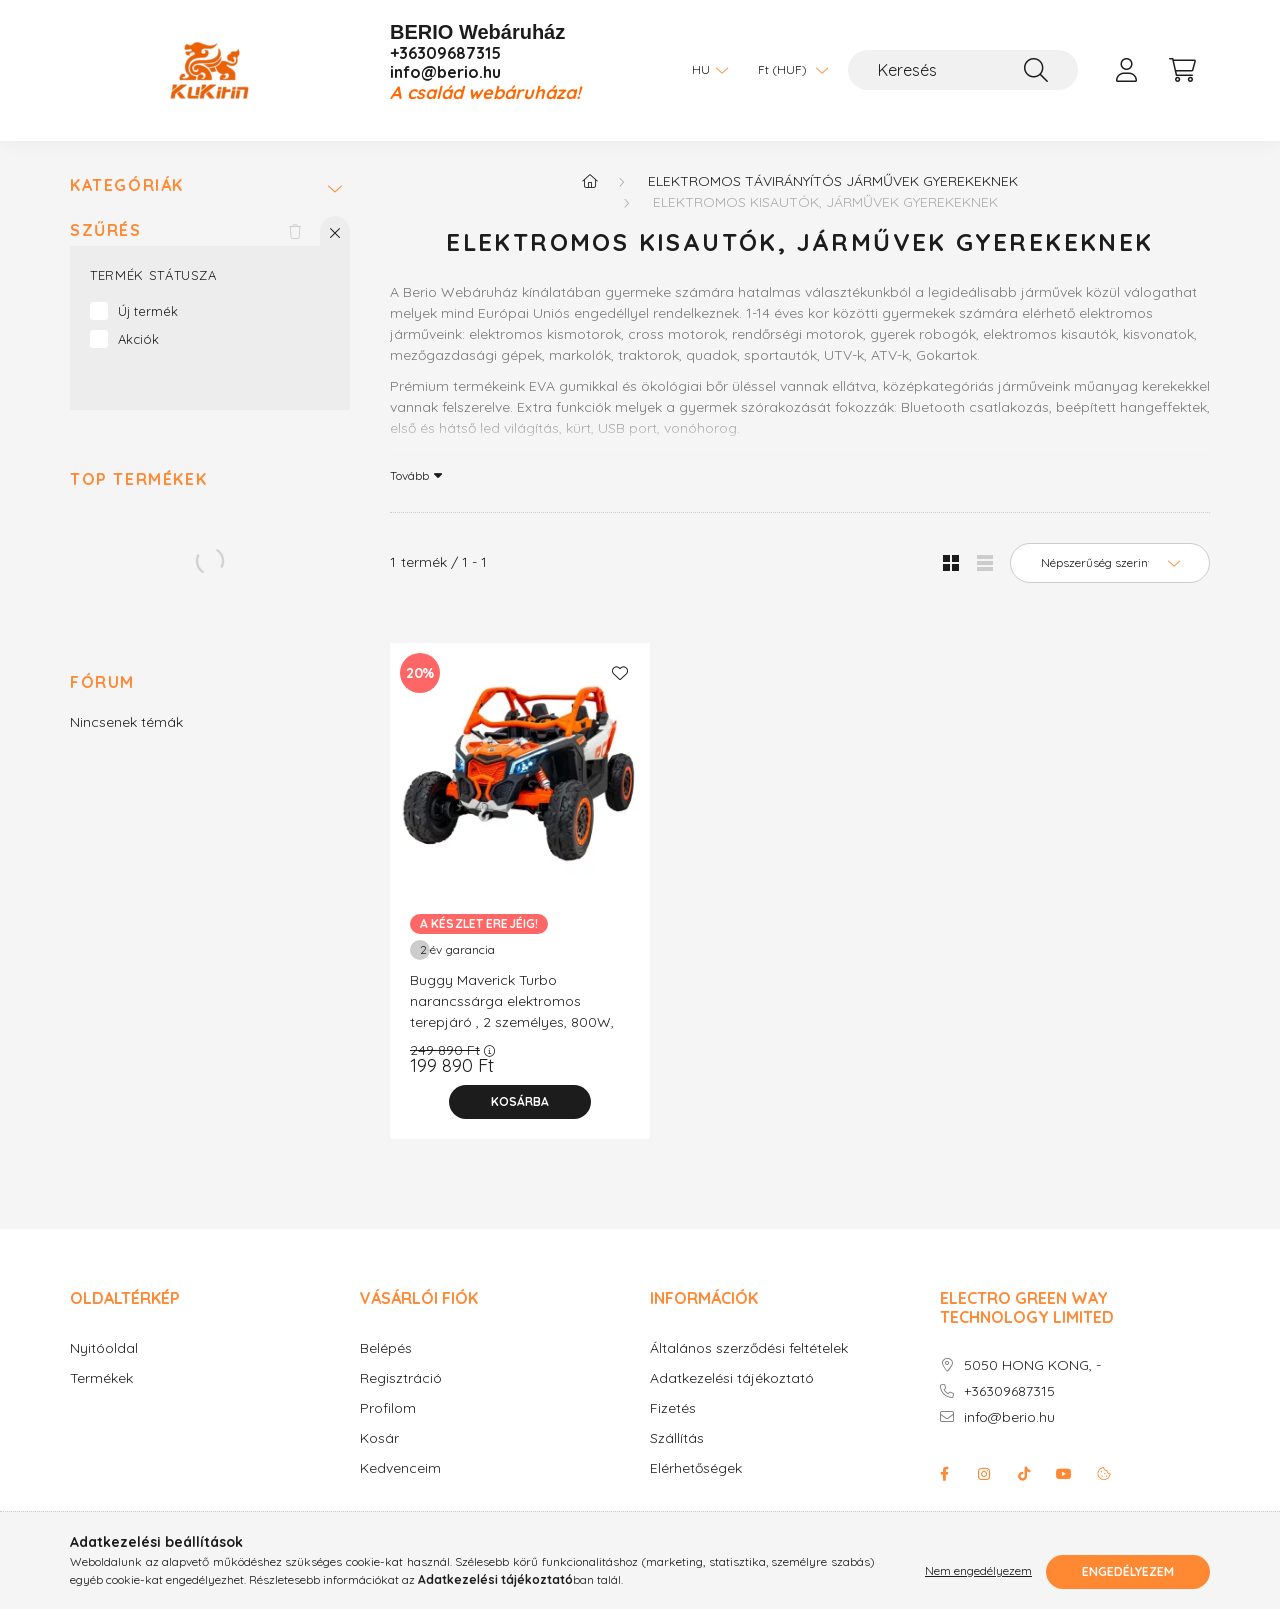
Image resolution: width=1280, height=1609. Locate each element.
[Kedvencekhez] (620, 673)
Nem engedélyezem (978, 1571)
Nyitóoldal (104, 1348)
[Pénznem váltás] (788, 70)
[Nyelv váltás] (705, 70)
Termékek (101, 1378)
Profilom (388, 1408)
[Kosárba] (520, 1102)
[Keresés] (963, 70)
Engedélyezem (1128, 1571)
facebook (944, 1474)
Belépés (386, 1348)
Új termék (148, 311)
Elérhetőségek (696, 1468)
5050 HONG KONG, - (1032, 1365)
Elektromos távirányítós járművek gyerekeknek (833, 181)
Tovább (409, 475)
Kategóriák (127, 185)
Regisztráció (401, 1378)
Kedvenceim (400, 1468)
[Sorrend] (1110, 563)
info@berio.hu (445, 72)
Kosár (379, 1438)
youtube (1064, 1474)
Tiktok (1024, 1474)
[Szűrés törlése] (295, 231)
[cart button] (1182, 70)
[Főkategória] (590, 181)
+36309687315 (445, 53)
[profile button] (1126, 70)
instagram (984, 1474)
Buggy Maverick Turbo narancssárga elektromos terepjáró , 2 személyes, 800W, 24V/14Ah (512, 1011)
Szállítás (677, 1438)
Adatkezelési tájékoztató (732, 1378)
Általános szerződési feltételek (749, 1348)
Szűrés (106, 230)
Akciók (138, 339)
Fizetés (673, 1408)
